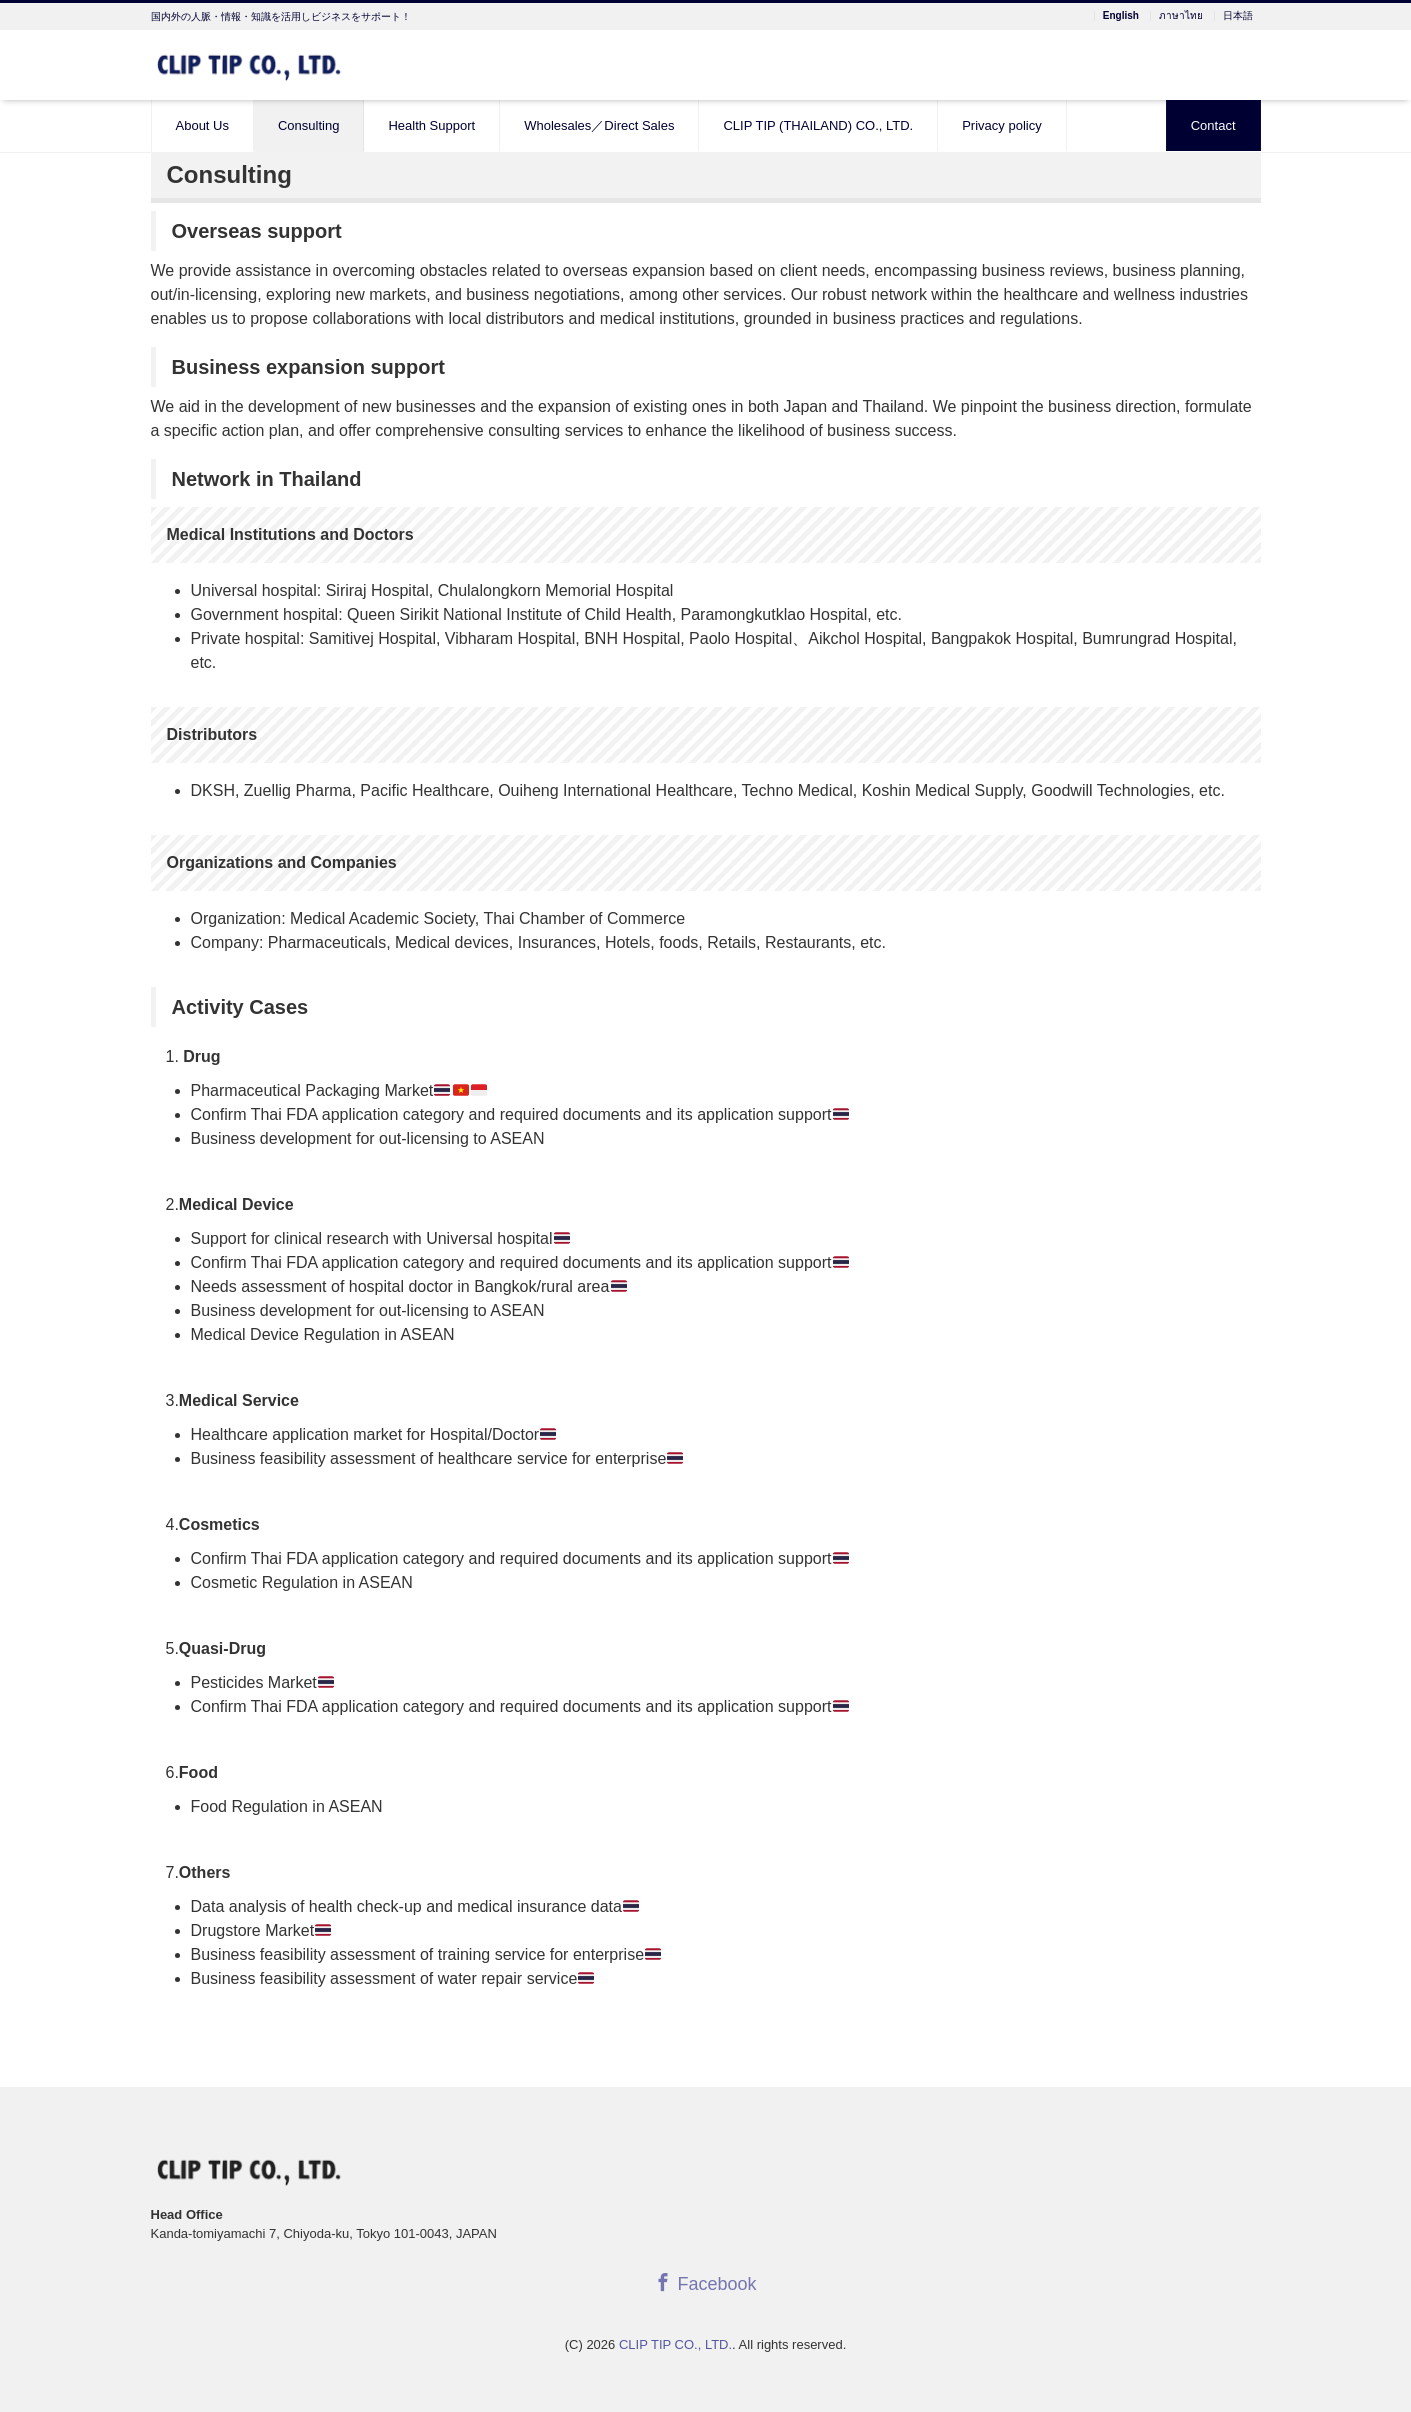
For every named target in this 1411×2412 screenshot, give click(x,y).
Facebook (705, 2283)
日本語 (1238, 16)
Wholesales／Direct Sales (599, 125)
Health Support (431, 125)
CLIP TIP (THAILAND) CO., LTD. (818, 125)
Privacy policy (1001, 125)
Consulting (308, 125)
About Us (202, 125)
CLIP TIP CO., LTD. (675, 2344)
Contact (1213, 125)
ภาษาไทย (1181, 16)
